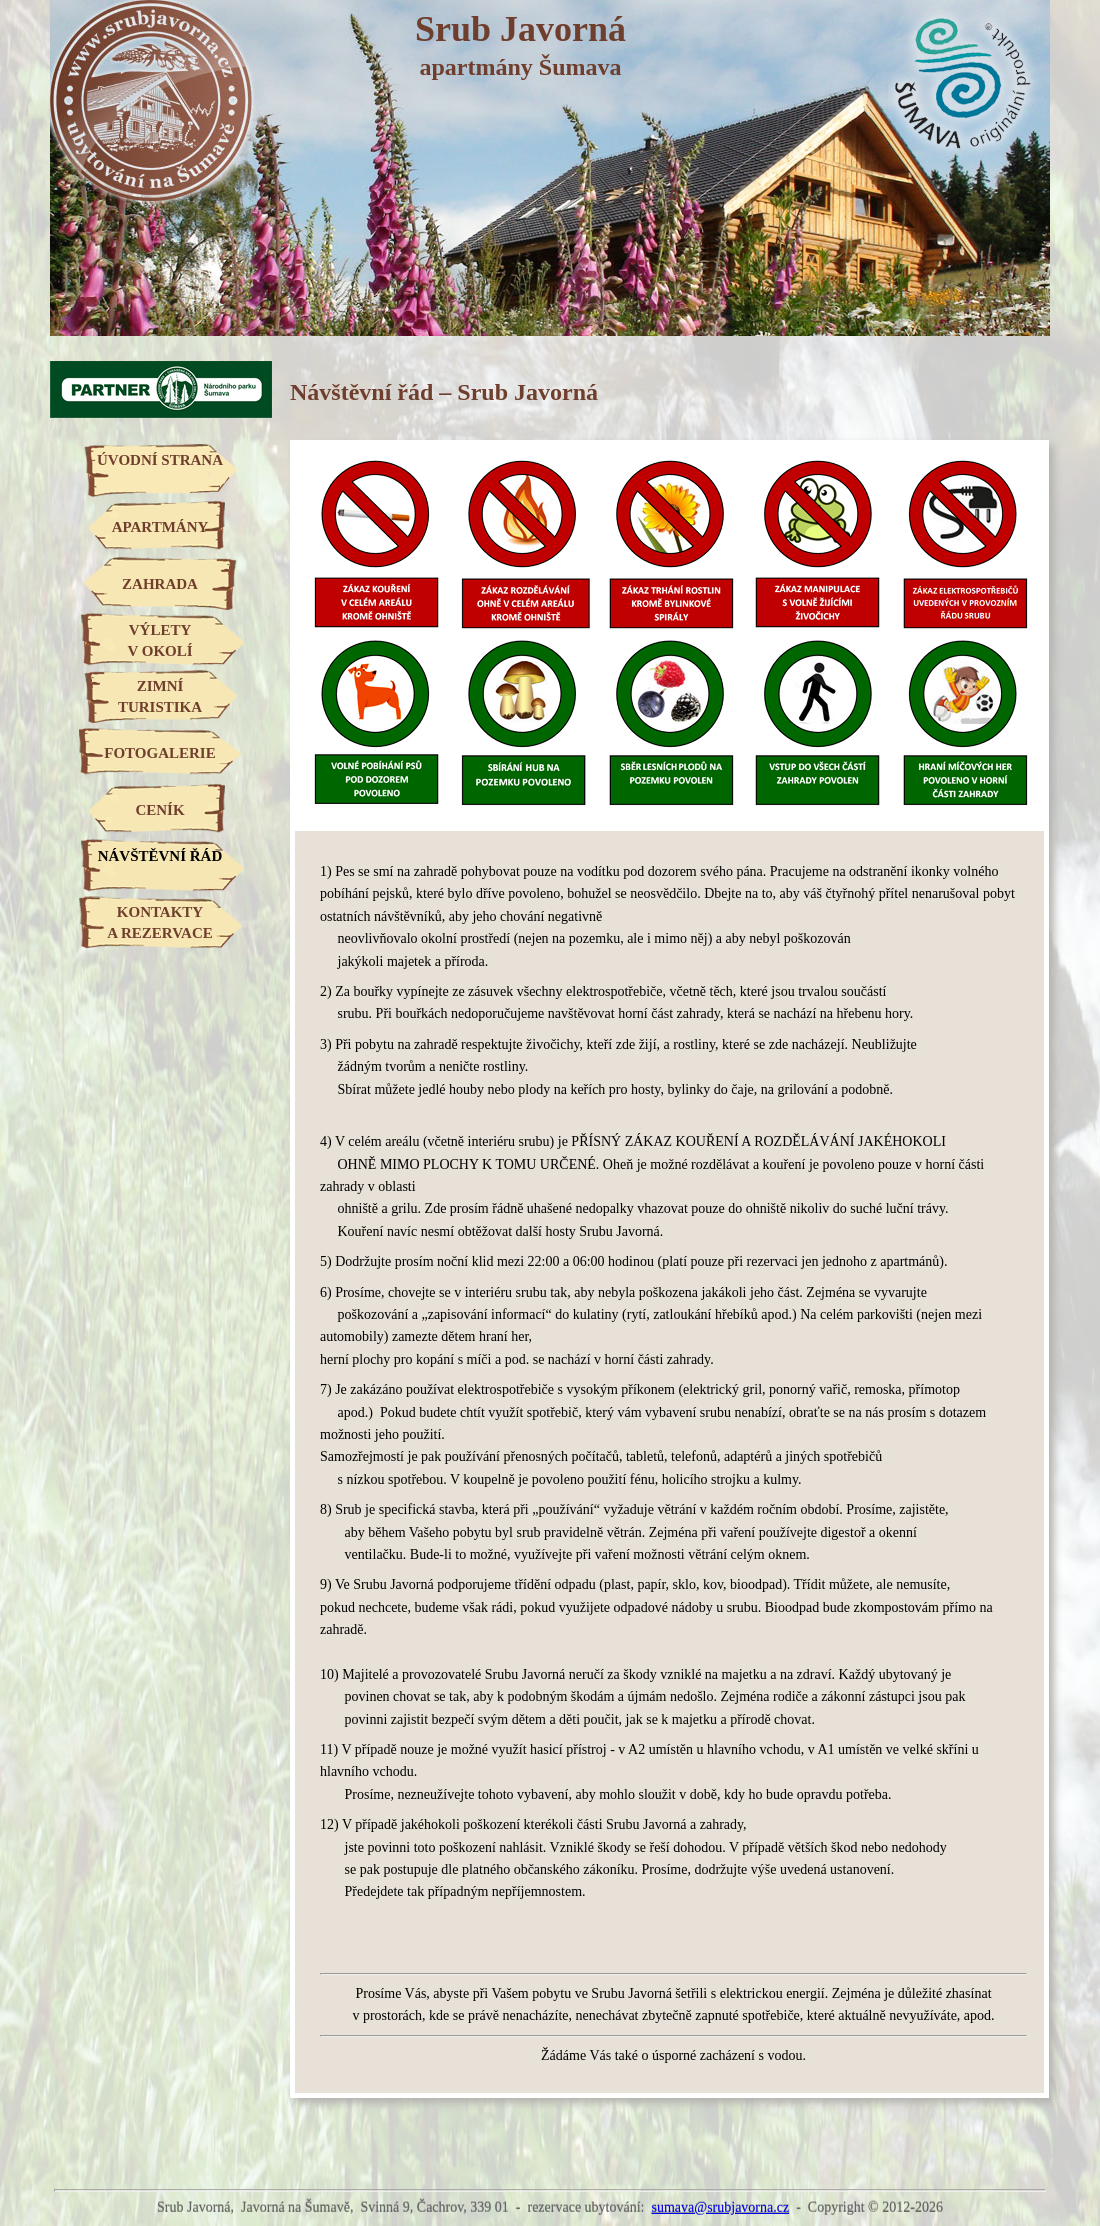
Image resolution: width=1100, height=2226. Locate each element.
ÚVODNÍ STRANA (160, 460)
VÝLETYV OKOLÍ (159, 640)
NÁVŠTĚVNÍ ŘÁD (160, 856)
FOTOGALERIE (159, 753)
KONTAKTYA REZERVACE (159, 922)
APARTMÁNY (160, 527)
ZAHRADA (160, 584)
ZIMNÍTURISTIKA (160, 696)
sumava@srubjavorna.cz (720, 2207)
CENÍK (159, 810)
